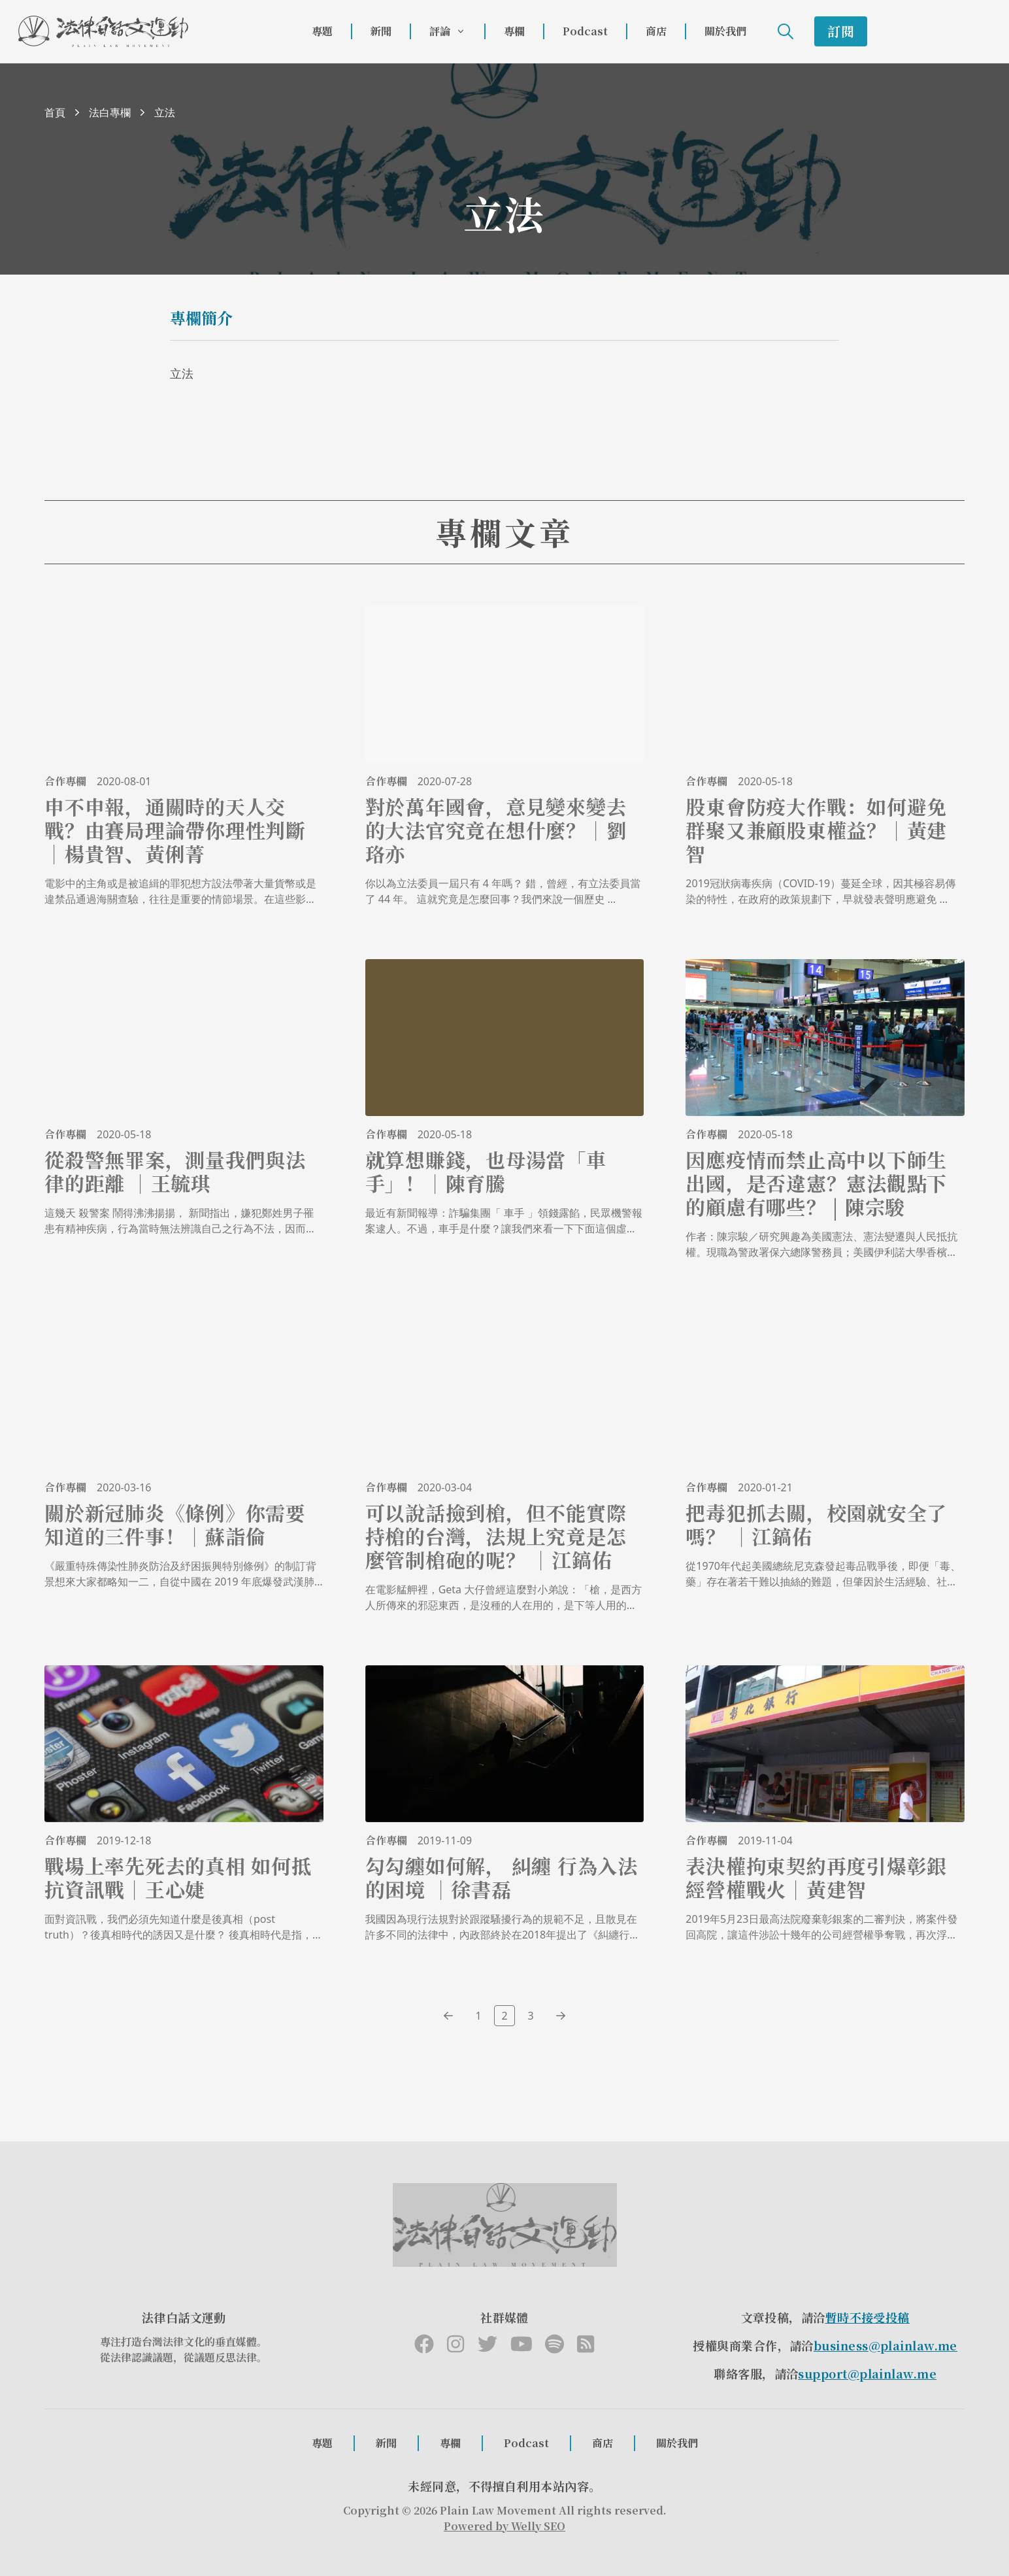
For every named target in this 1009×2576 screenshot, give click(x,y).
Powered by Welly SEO (504, 2526)
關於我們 (725, 31)
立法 (164, 112)
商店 (656, 31)
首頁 (54, 112)
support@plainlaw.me (867, 2373)
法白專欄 (110, 112)
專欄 (514, 31)
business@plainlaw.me (885, 2345)
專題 (322, 31)
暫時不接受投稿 (867, 2317)
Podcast (585, 31)
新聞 (381, 31)
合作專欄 (65, 780)
